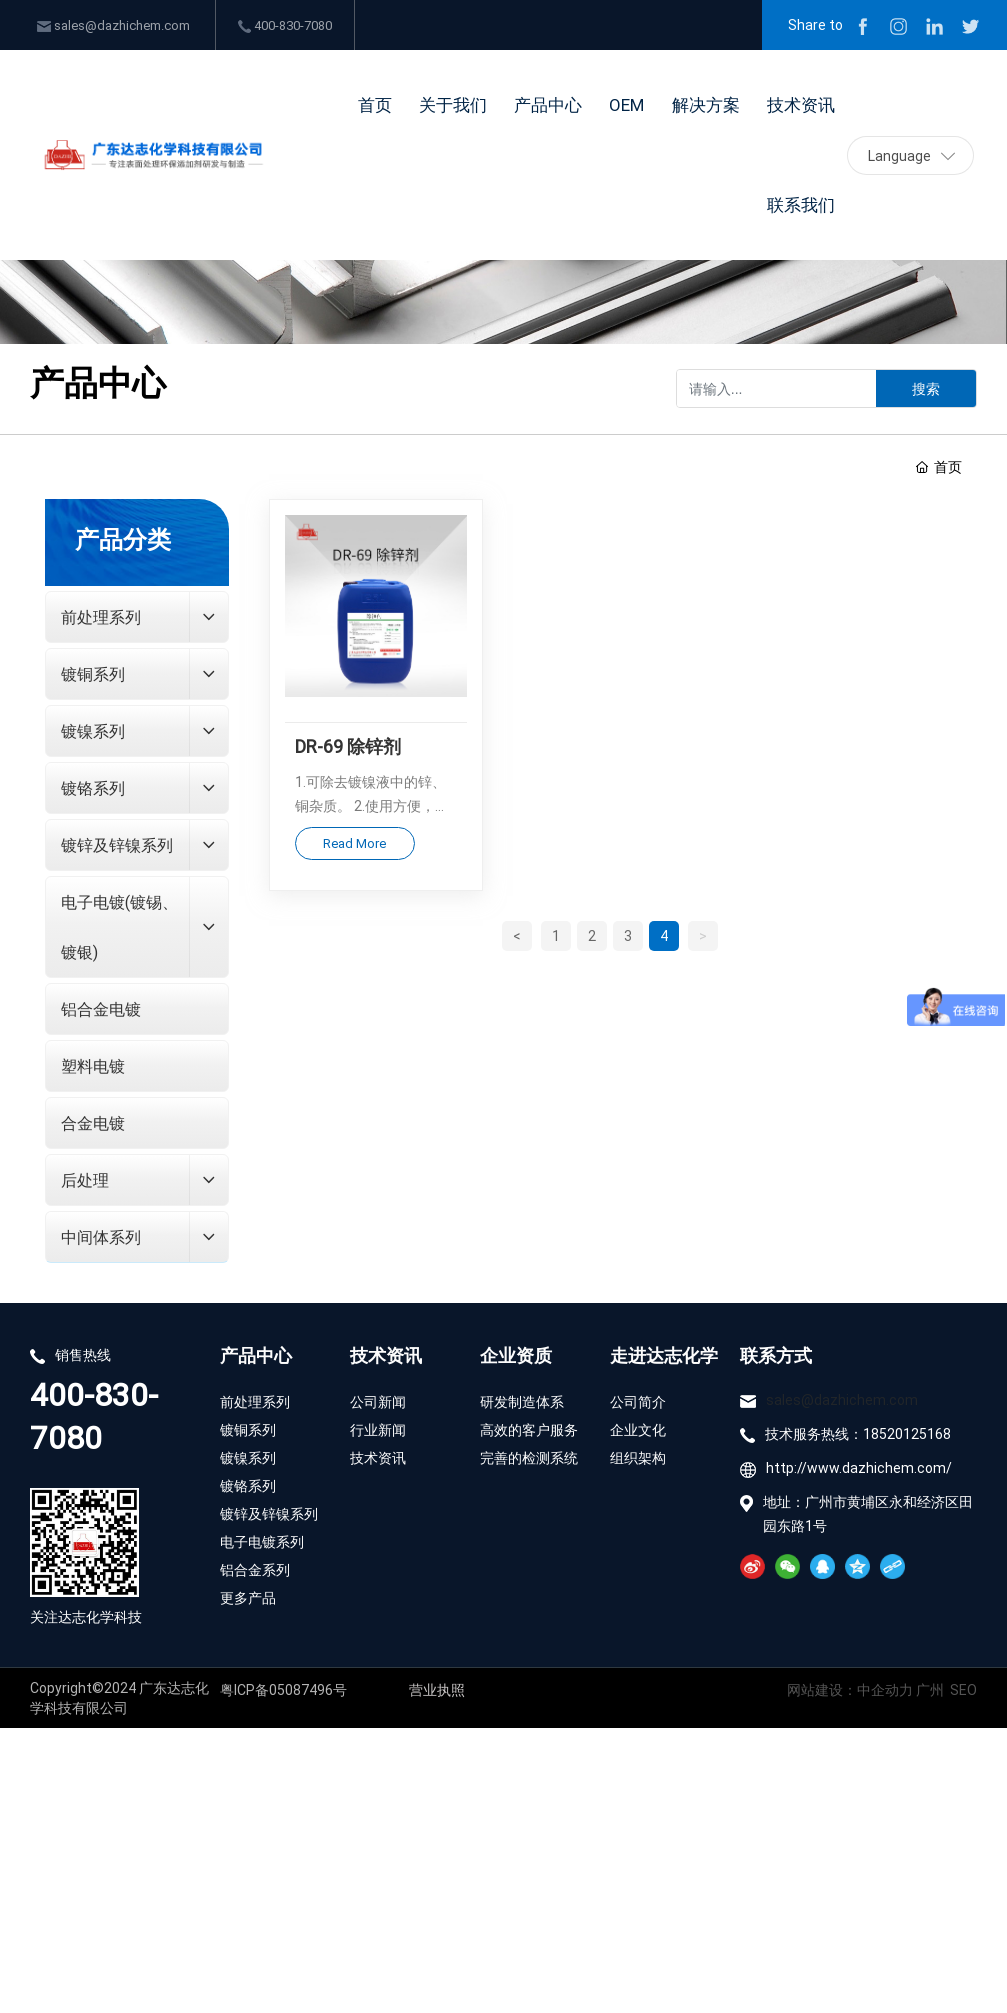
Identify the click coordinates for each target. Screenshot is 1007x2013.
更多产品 (248, 1597)
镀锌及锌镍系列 (269, 1513)
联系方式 (776, 1355)
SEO (963, 1689)
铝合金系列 (256, 1569)
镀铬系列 (248, 1485)
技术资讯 (386, 1355)
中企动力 (886, 1689)
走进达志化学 (664, 1355)
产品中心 (256, 1355)
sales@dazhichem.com (113, 25)
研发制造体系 (522, 1401)
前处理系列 (255, 1401)
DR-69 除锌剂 (348, 746)
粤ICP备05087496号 (283, 1689)
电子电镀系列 (262, 1541)
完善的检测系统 (529, 1457)
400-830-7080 (285, 25)
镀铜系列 (248, 1429)
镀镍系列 (248, 1457)
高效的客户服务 (529, 1429)
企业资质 (516, 1355)
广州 (930, 1689)
